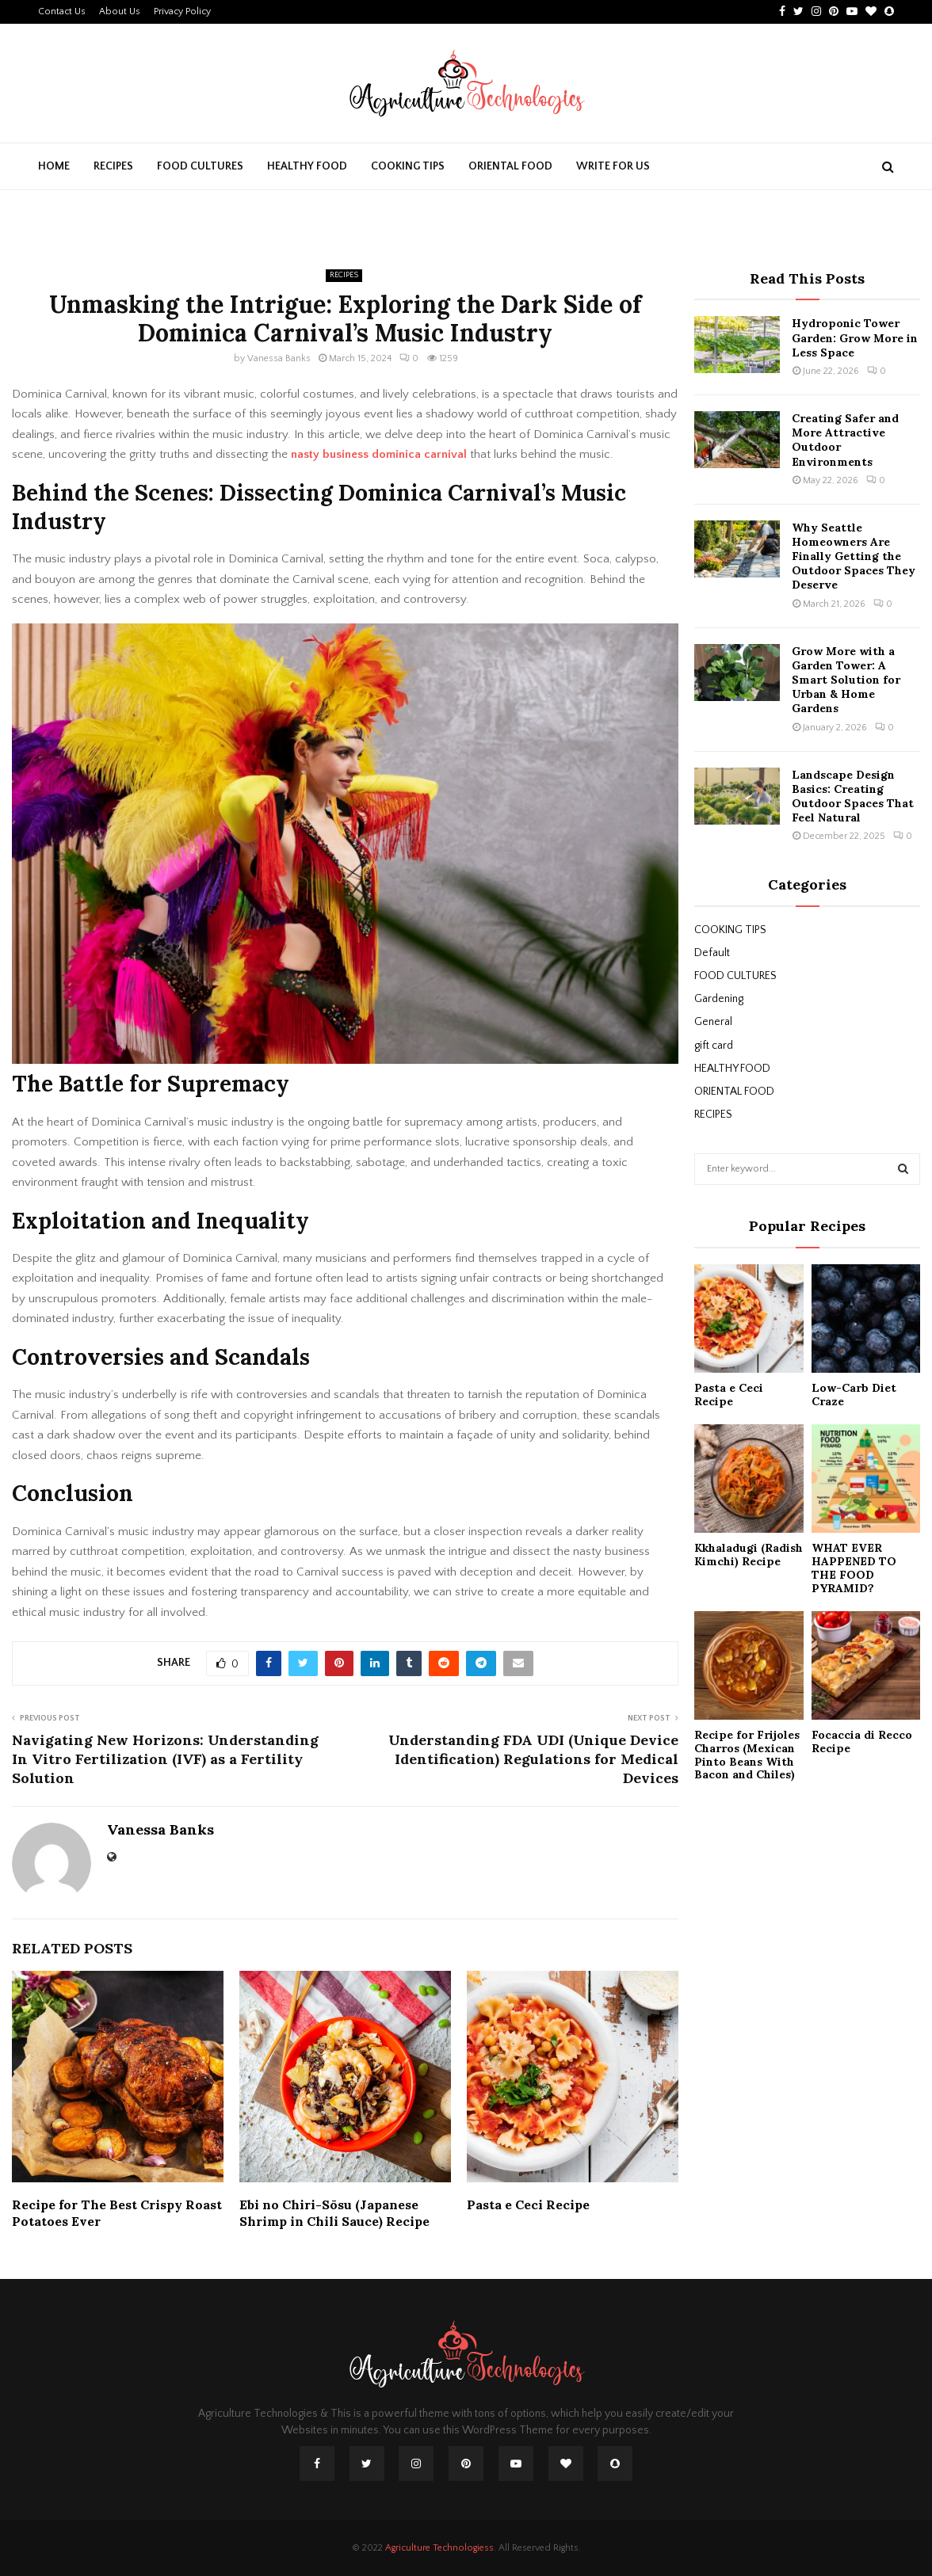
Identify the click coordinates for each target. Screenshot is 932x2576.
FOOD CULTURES (200, 166)
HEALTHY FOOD (307, 166)
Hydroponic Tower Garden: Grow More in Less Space (855, 337)
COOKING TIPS (408, 166)
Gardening (718, 999)
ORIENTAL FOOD (510, 166)
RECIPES (113, 166)
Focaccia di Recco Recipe (862, 1741)
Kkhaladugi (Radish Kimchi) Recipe (748, 1554)
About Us (119, 11)
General (713, 1022)
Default (712, 953)
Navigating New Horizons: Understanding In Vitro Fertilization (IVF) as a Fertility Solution (165, 1759)
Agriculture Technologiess (439, 2548)
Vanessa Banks (279, 358)
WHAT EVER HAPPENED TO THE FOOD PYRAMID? (854, 1568)
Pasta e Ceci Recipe (528, 2204)
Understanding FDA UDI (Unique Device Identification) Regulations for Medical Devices (533, 1759)
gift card (713, 1045)
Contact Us (62, 11)
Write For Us (613, 166)
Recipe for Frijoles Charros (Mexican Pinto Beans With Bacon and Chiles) (747, 1754)
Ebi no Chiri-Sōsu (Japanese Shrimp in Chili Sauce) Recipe (334, 2213)
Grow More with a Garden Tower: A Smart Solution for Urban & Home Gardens (846, 680)
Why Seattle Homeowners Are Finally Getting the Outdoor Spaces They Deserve (853, 556)
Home (54, 166)
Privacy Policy (182, 11)
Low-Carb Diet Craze (854, 1394)
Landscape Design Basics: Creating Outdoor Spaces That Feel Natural (853, 796)
